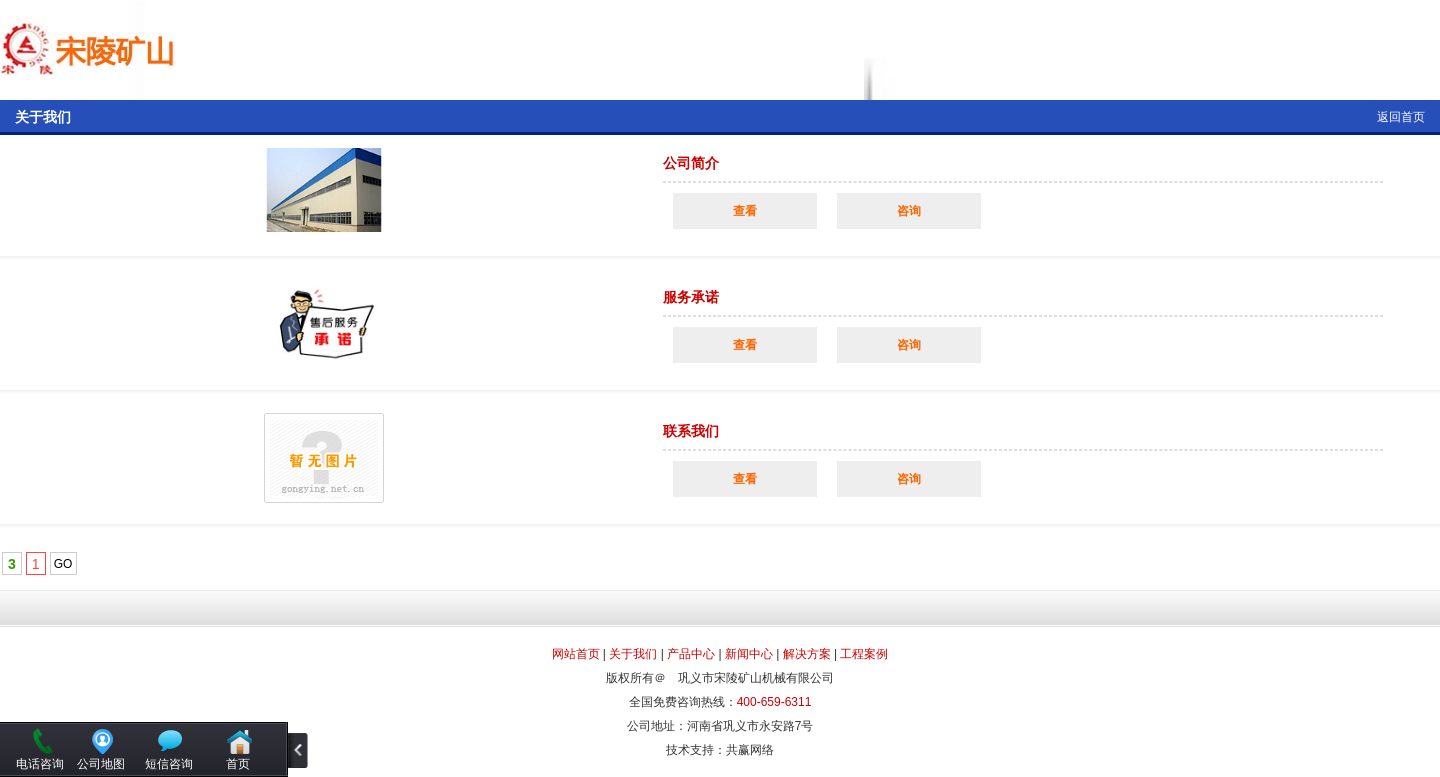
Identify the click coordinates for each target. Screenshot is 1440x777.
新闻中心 (749, 654)
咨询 (909, 211)
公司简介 (691, 163)
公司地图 (101, 764)
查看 (745, 211)
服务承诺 (691, 297)
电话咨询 (40, 764)
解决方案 (807, 654)
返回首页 (1401, 117)
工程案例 (864, 654)
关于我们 (633, 654)
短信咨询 (169, 764)
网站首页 (576, 654)
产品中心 (691, 654)
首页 (238, 764)
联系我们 (691, 431)
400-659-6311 (774, 702)
